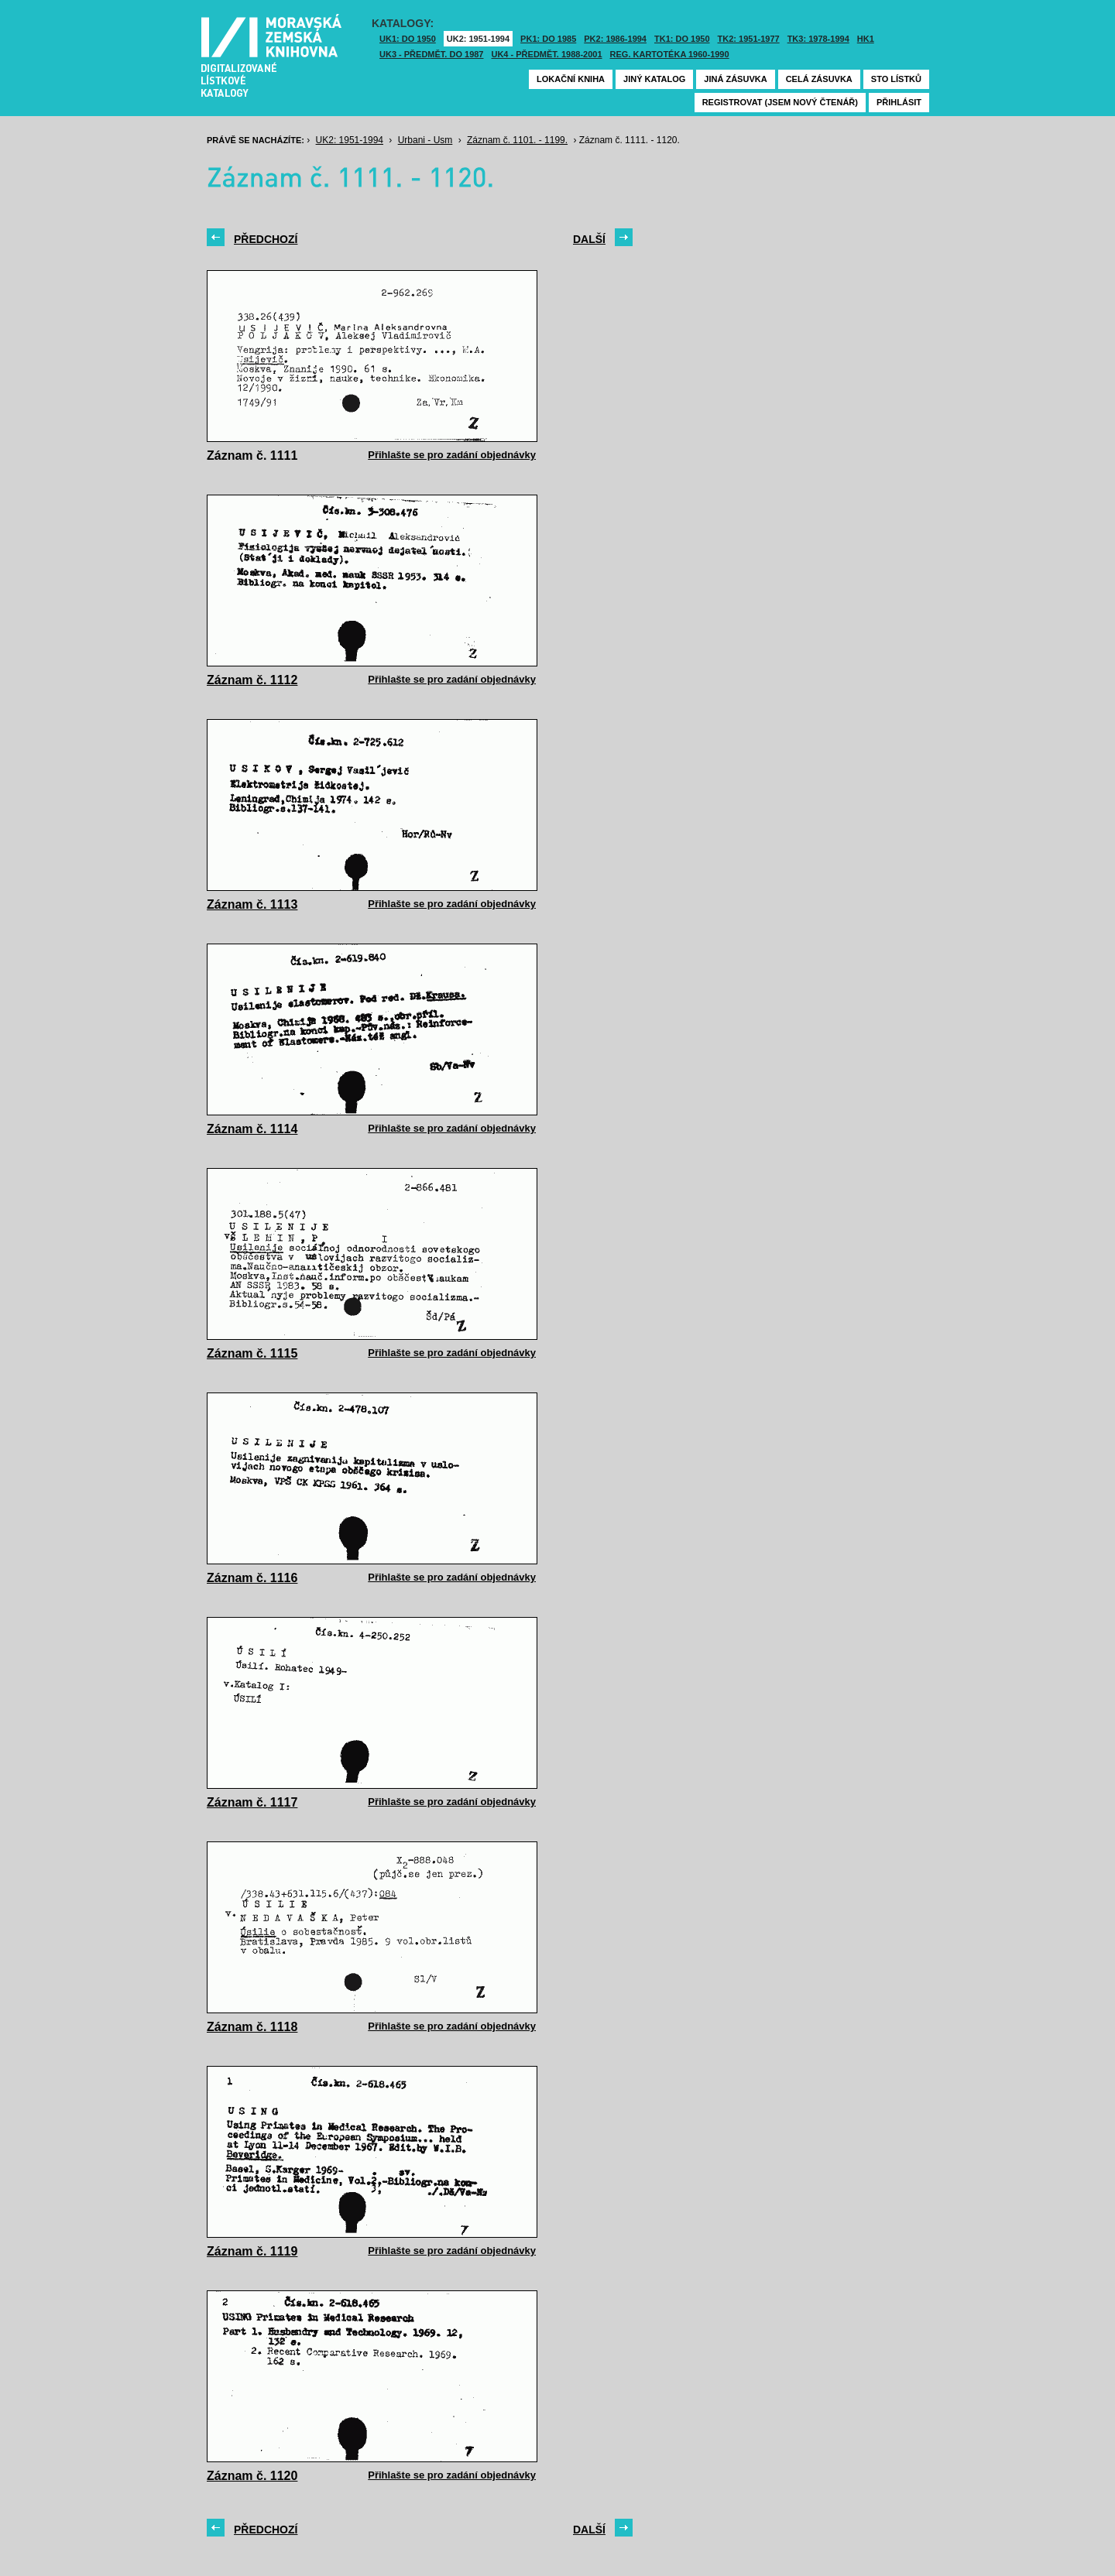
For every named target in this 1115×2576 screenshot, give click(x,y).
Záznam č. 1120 (252, 2475)
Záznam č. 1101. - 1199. (517, 140)
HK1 (865, 38)
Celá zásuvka (819, 79)
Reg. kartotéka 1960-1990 (669, 54)
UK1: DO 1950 (407, 38)
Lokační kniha (571, 79)
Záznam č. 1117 (252, 1802)
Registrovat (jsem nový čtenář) (780, 102)
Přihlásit (899, 102)
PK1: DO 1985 (548, 38)
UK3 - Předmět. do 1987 (431, 54)
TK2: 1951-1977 (749, 38)
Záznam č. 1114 (252, 1129)
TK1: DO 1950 (682, 38)
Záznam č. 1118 (252, 2026)
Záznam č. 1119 (252, 2251)
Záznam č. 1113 (252, 904)
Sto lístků (896, 79)
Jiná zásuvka (735, 79)
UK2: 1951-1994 (478, 38)
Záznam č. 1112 (252, 680)
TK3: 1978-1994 (818, 38)
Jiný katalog (654, 79)
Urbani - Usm (425, 140)
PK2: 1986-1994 (615, 38)
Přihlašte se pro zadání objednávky (452, 455)
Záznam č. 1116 (252, 1577)
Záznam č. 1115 (252, 1353)
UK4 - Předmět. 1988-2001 (546, 54)
